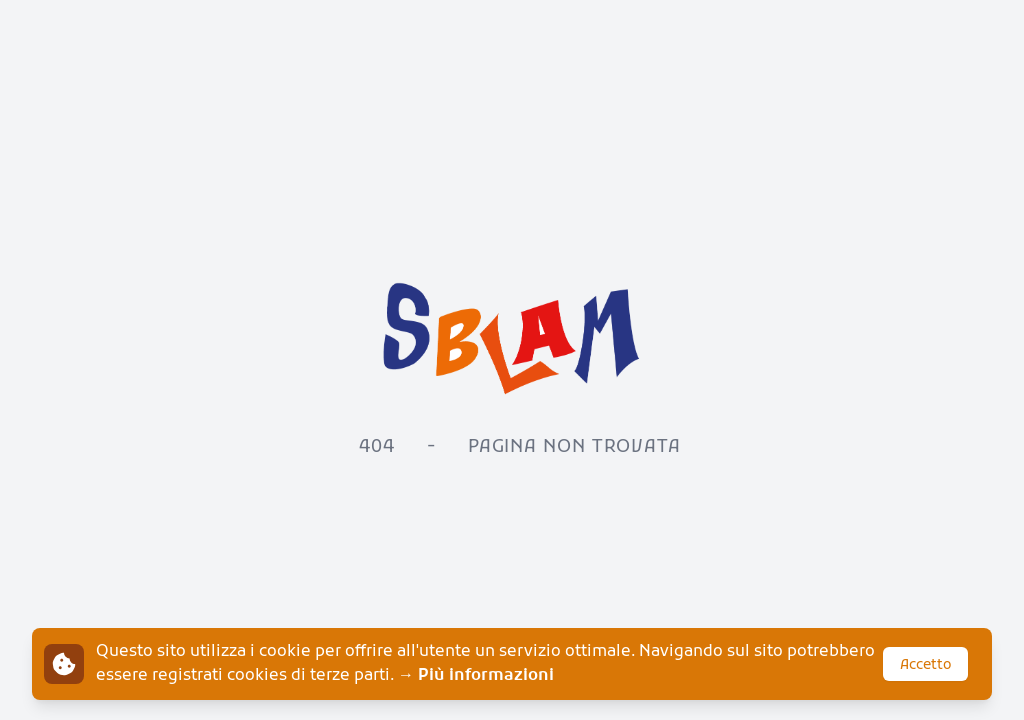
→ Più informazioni (476, 676)
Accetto (925, 665)
